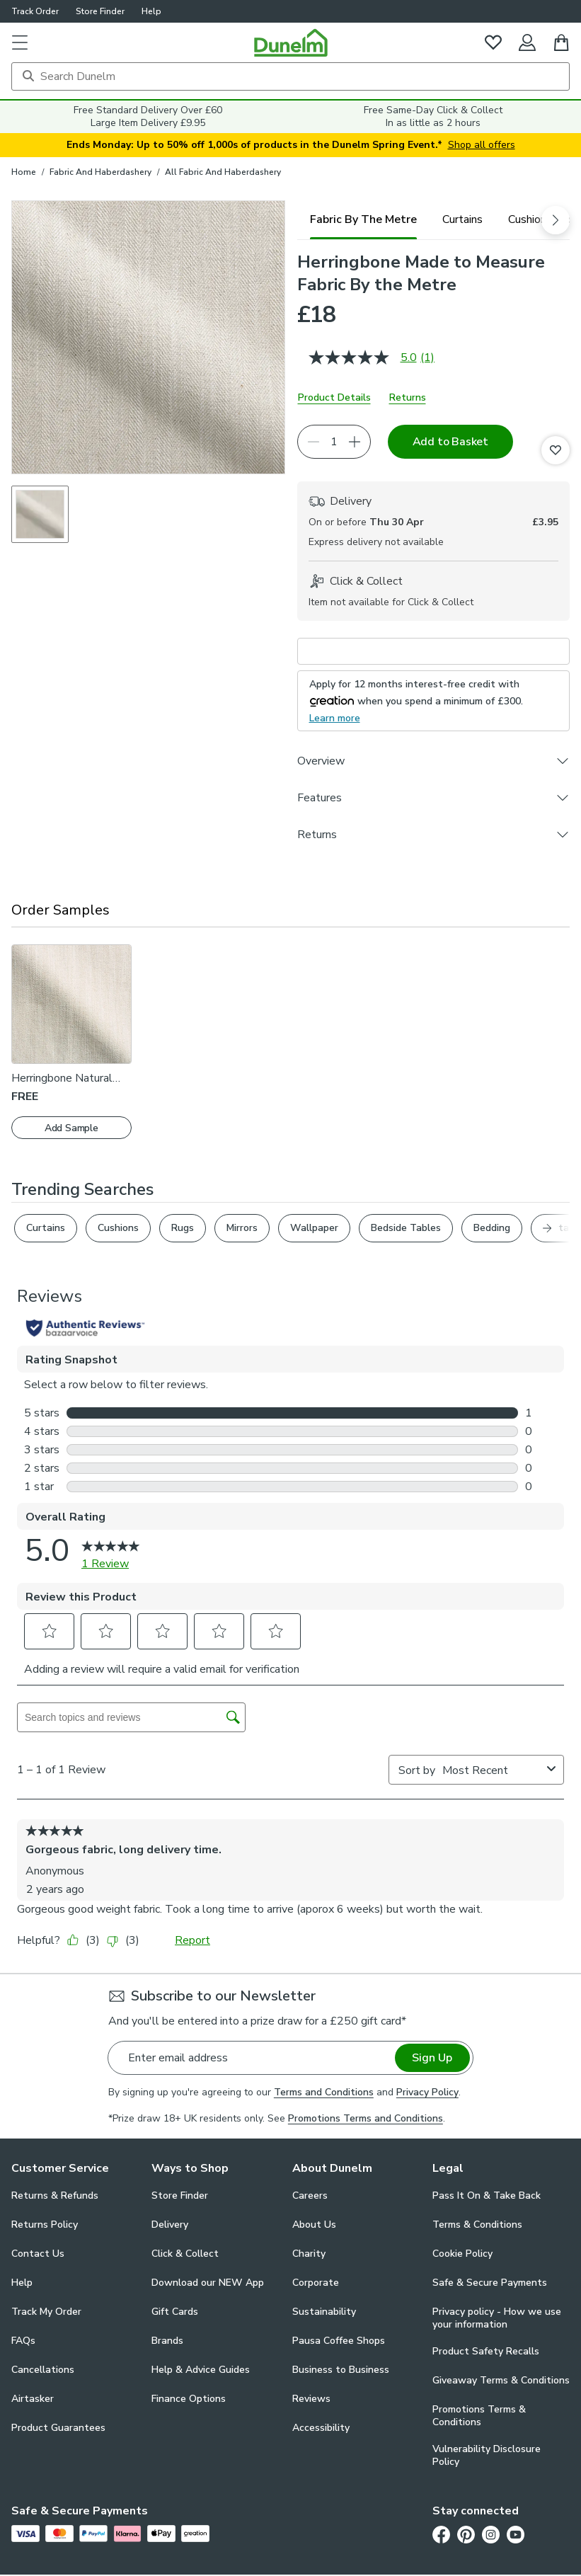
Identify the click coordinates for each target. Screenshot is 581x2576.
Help (151, 11)
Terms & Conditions (477, 2224)
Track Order (35, 11)
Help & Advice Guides (200, 2369)
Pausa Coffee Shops (338, 2340)
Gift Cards (174, 2311)
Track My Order (46, 2311)
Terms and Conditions (324, 2092)
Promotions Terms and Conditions (365, 2118)
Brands (167, 2340)
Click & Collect (185, 2253)
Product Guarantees (58, 2427)
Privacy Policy (427, 2092)
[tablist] (433, 219)
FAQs (23, 2340)
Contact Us (37, 2253)
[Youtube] (515, 2534)
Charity (309, 2253)
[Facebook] (441, 2534)
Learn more (334, 718)
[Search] (290, 76)
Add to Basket (450, 442)
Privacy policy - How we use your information (496, 2318)
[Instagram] (491, 2534)
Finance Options (188, 2398)
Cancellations (42, 2369)
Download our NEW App (207, 2282)
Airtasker (32, 2398)
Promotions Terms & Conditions (479, 2416)
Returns (407, 397)
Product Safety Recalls (485, 2351)
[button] (19, 42)
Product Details (334, 397)
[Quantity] (334, 441)
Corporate (315, 2282)
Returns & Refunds (54, 2195)
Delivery (169, 2224)
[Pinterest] (466, 2534)
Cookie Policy (462, 2253)
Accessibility (321, 2427)
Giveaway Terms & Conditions (501, 2380)
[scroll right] (555, 220)
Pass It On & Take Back (486, 2195)
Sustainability (324, 2311)
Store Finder (100, 11)
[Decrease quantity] (313, 441)
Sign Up (432, 2058)
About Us (314, 2224)
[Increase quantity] (354, 441)
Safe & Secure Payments (489, 2282)
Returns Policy (44, 2224)
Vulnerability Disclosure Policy (486, 2455)
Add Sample (71, 1128)
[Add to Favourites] (555, 450)
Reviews (311, 2398)
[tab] (363, 219)
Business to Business (340, 2369)
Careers (310, 2195)
